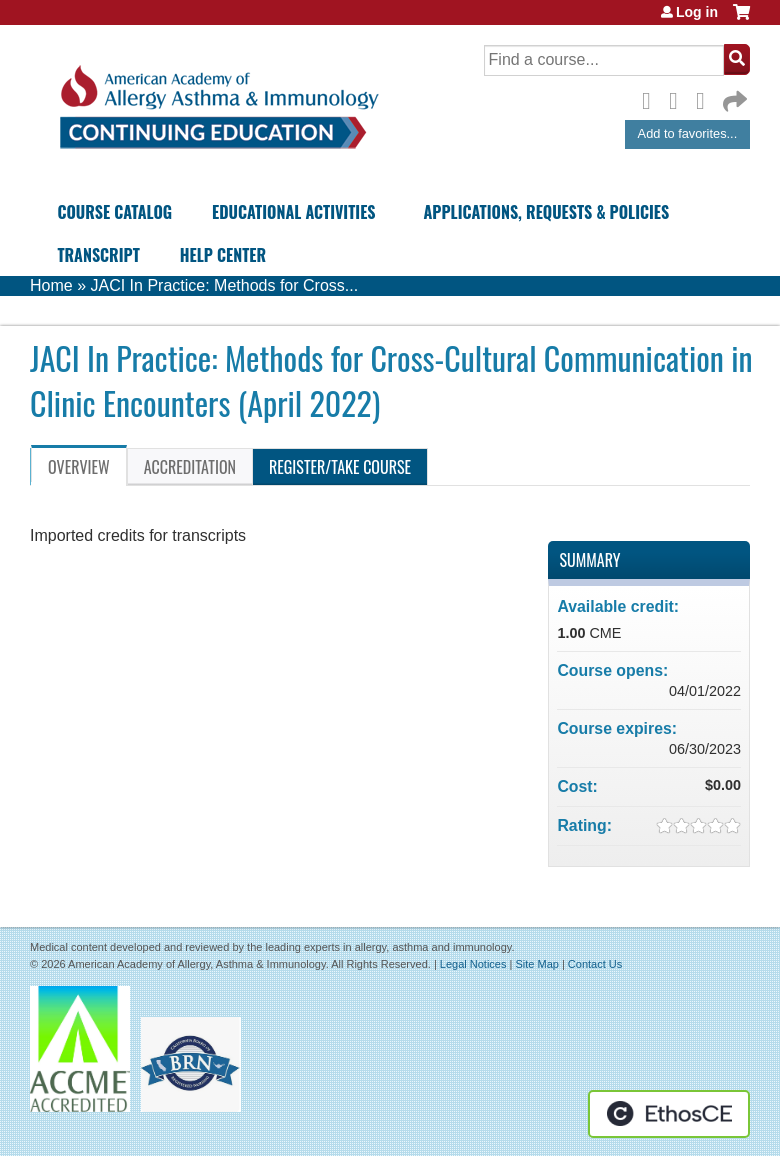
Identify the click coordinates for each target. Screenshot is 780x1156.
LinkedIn (706, 98)
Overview (79, 467)
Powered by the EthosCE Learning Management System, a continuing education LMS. (669, 1114)
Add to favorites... (688, 133)
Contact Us (595, 964)
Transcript (98, 255)
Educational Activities (293, 212)
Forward (733, 96)
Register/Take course (340, 467)
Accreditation (190, 467)
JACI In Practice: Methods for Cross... (224, 285)
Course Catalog (114, 212)
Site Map (536, 964)
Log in (697, 12)
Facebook (652, 98)
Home (51, 285)
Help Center (223, 255)
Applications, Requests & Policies (547, 212)
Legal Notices (473, 964)
